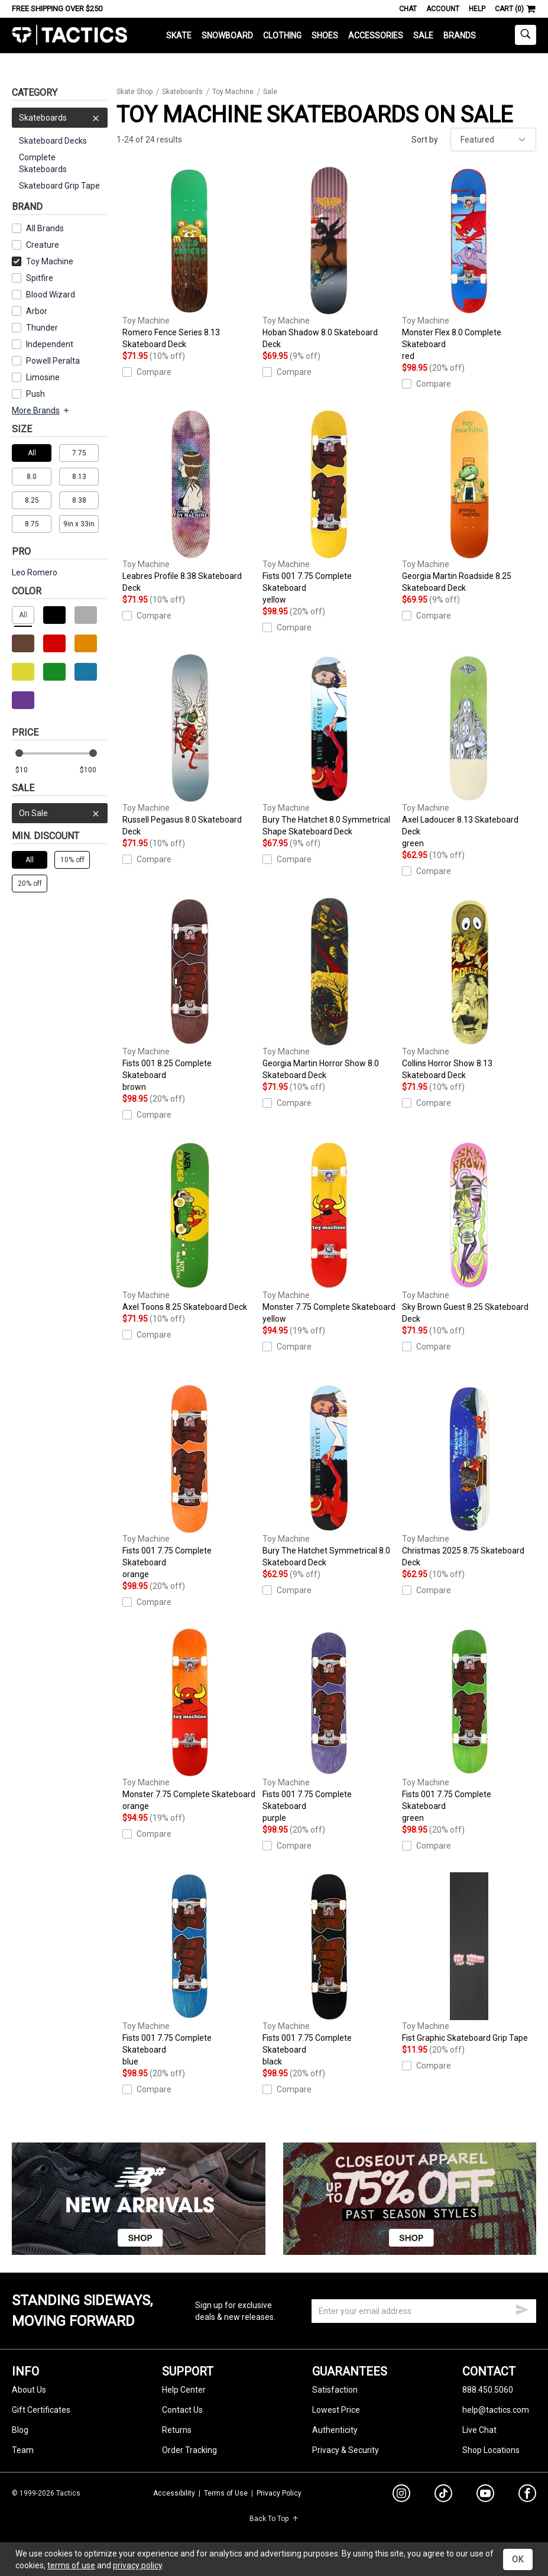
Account (442, 9)
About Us (29, 2389)
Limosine (43, 377)
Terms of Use (226, 2493)
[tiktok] (443, 2495)
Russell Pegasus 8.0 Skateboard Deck (189, 745)
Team (23, 2450)
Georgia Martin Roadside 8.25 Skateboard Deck (469, 501)
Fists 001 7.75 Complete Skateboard (329, 508)
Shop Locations (491, 2450)
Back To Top (274, 2518)
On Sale (59, 813)
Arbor (36, 311)
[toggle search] (525, 35)
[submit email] (522, 2308)
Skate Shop (134, 92)
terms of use (71, 2565)
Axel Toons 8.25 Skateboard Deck (189, 1226)
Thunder (42, 327)
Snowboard (227, 35)
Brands (459, 35)
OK (518, 2559)
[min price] (29, 770)
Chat (408, 9)
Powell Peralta (53, 360)
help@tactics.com (495, 2410)
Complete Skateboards (43, 163)
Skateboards (59, 118)
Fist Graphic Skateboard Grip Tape (469, 1957)
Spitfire (39, 278)
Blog (20, 2430)
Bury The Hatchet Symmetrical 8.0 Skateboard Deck (329, 1476)
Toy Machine (42, 261)
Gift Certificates (41, 2410)
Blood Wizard (50, 294)
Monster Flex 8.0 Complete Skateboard (469, 264)
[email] (424, 2311)
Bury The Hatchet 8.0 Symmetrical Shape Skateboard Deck (329, 745)
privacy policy (137, 2565)
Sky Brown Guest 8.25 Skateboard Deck (469, 1232)
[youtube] (485, 2495)
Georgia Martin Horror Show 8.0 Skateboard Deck (329, 989)
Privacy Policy (279, 2493)
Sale (423, 35)
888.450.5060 (487, 2389)
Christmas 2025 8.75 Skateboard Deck (469, 1476)
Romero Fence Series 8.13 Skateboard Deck (189, 258)
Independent (49, 344)
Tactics (69, 35)
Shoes (325, 35)
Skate (179, 35)
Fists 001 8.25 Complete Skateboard (189, 995)
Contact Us (182, 2410)
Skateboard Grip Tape (59, 185)
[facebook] (527, 2495)
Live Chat (479, 2430)
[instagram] (401, 2495)
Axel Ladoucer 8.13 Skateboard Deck (469, 751)
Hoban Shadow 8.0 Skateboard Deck (329, 258)
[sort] (493, 139)
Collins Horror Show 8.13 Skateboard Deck (469, 989)
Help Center (184, 2389)
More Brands (41, 410)
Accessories (375, 35)
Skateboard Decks (53, 140)
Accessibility (174, 2493)
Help (477, 9)
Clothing (282, 35)
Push (35, 394)
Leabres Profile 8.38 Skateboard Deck (189, 501)
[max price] (93, 770)
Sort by (424, 139)
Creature (42, 245)
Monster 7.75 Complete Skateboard (329, 1233)
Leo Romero (34, 572)
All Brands (45, 228)
